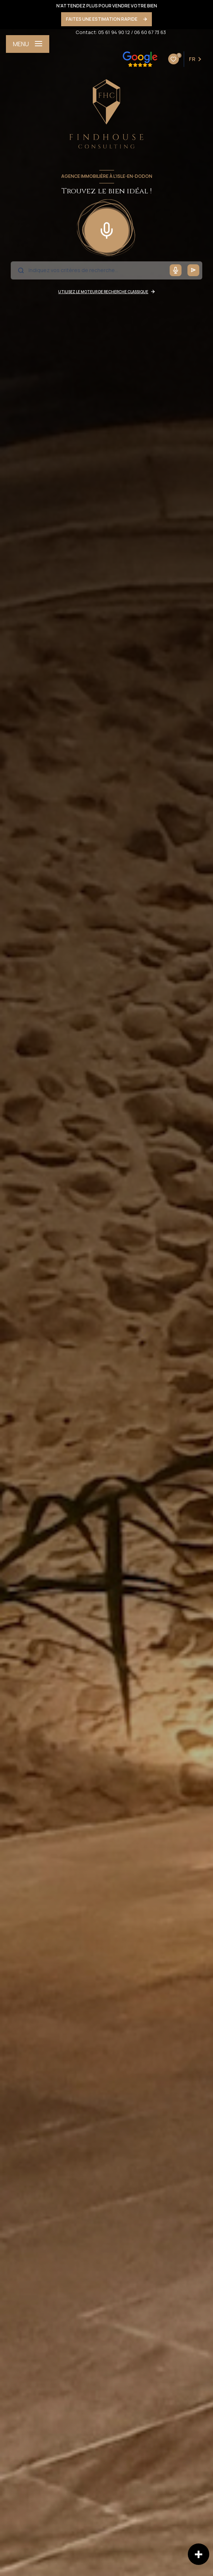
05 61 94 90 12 (114, 32)
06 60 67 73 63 (150, 32)
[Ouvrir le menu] (27, 44)
